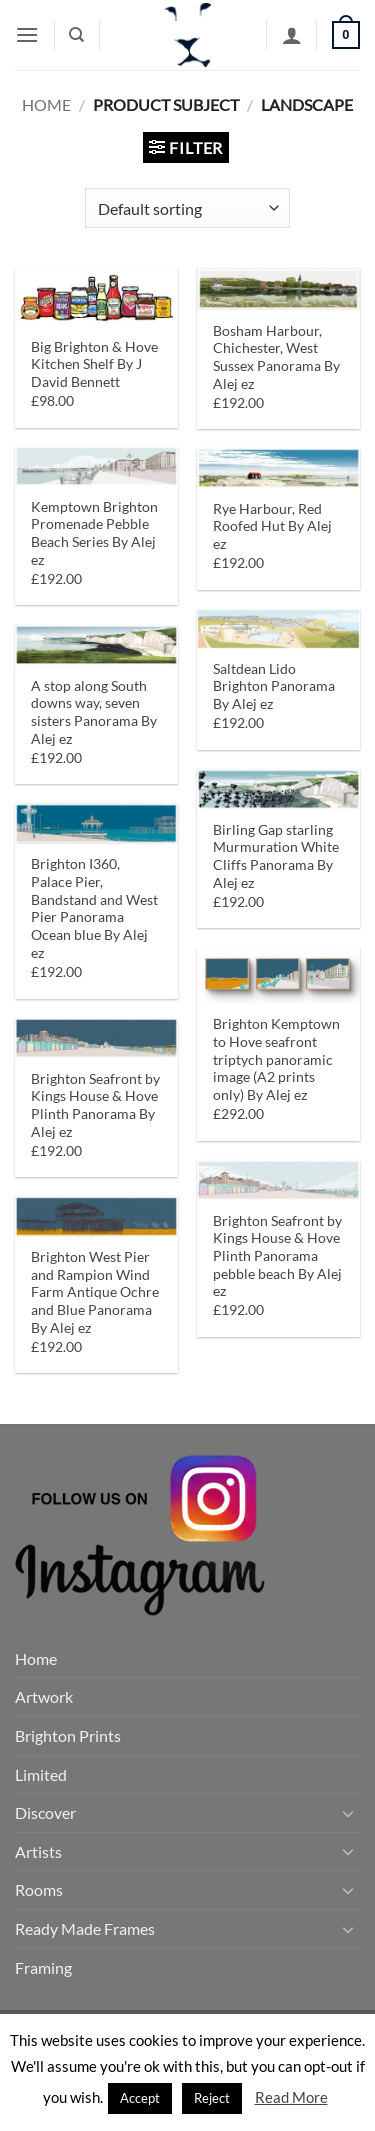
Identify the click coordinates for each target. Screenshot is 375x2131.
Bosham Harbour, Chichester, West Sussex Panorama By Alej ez (276, 357)
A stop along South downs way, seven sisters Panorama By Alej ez (94, 712)
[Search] (76, 35)
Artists (38, 1851)
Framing (43, 1967)
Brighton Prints (68, 1735)
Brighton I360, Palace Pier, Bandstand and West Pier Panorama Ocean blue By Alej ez (94, 908)
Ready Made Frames (85, 1928)
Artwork (44, 1696)
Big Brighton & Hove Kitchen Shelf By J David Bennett (94, 364)
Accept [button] (140, 2098)
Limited (41, 1774)
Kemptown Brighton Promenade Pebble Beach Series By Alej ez (94, 533)
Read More (291, 2097)
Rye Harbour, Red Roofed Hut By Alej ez (272, 526)
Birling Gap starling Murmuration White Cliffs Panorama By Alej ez (276, 856)
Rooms (39, 1889)
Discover (45, 1812)
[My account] (292, 35)
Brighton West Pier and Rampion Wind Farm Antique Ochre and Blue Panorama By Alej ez (95, 1292)
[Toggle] (348, 1813)
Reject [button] (212, 2098)
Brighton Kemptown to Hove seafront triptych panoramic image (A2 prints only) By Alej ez (276, 1059)
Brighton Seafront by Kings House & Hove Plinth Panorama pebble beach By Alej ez (277, 1256)
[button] (27, 34)
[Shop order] (187, 208)
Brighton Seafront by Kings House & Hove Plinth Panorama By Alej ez (95, 1105)
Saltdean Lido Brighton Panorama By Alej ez (274, 686)
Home (46, 104)
